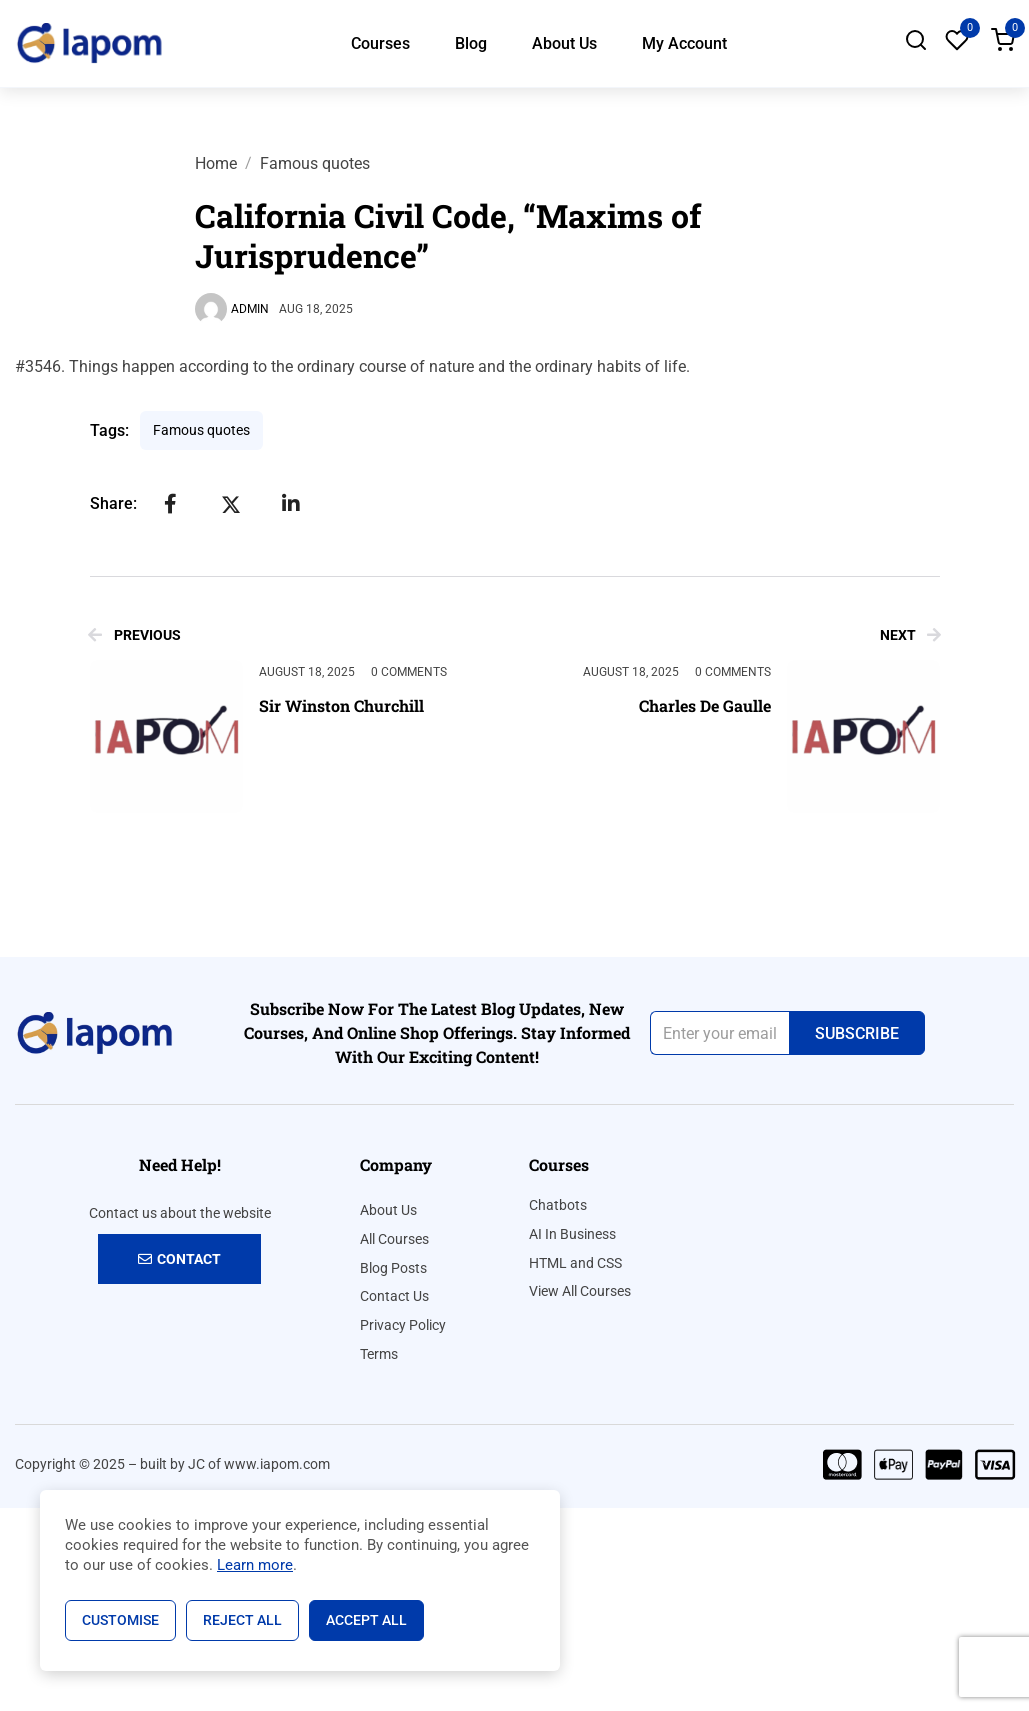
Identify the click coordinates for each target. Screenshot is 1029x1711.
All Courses (394, 1239)
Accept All (366, 1620)
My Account (684, 43)
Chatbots (558, 1205)
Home (216, 163)
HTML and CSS (575, 1263)
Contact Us (394, 1296)
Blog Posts (393, 1268)
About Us (564, 43)
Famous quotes (315, 163)
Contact (179, 1259)
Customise (120, 1620)
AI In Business (572, 1234)
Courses (380, 43)
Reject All (242, 1620)
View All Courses (580, 1291)
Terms (379, 1354)
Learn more (255, 1565)
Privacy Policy (403, 1325)
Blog (471, 43)
